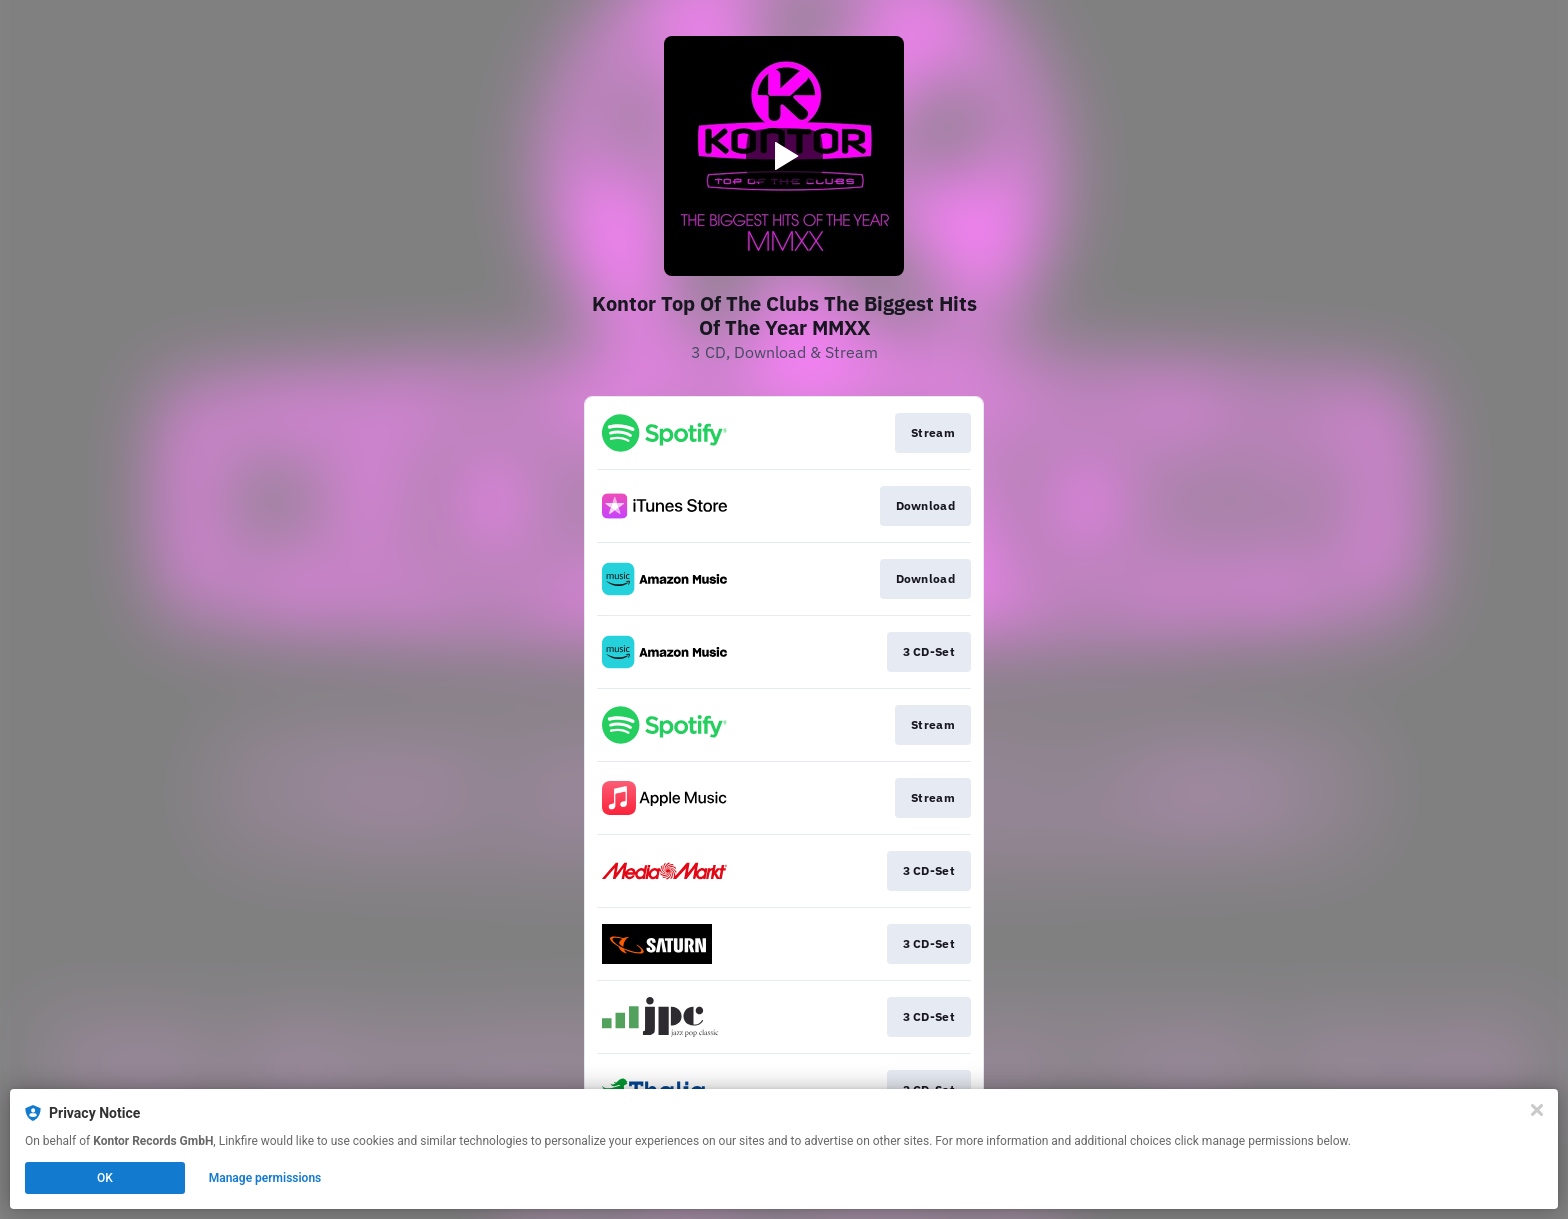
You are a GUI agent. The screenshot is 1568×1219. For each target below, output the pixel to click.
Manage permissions (265, 1178)
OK (105, 1178)
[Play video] (784, 156)
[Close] (1537, 1110)
